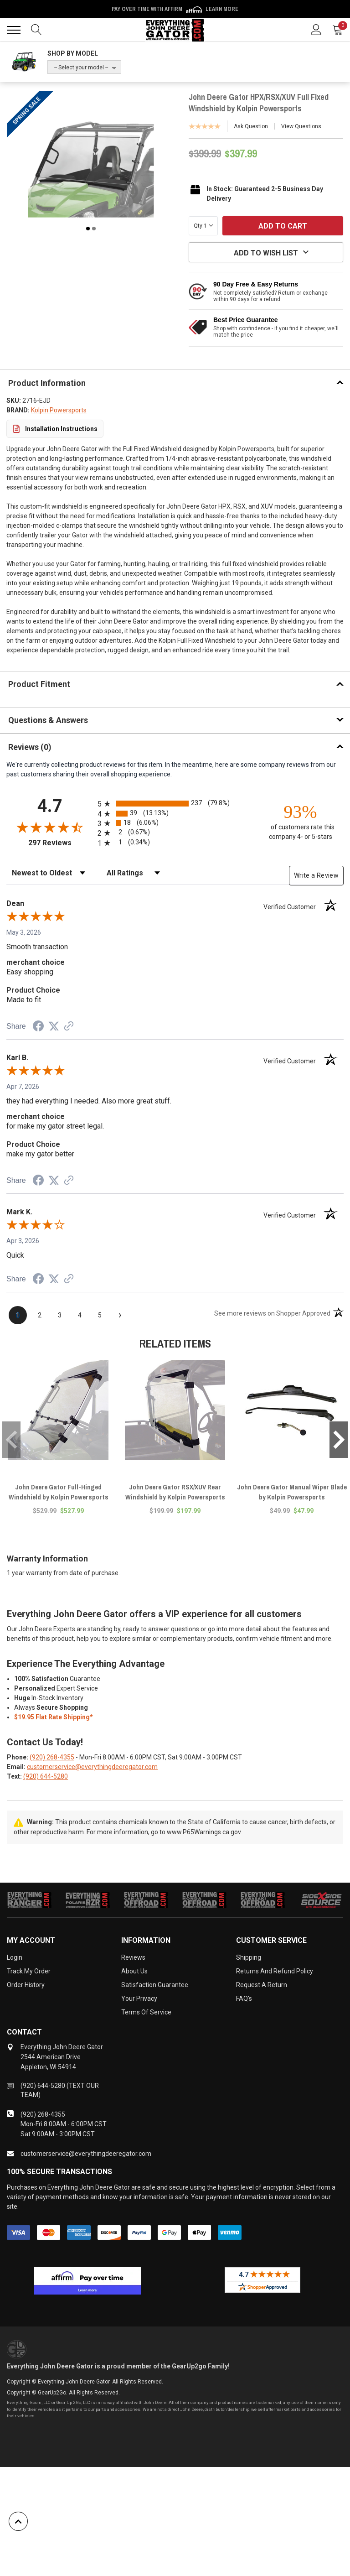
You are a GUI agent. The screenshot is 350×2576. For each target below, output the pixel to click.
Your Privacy (139, 1998)
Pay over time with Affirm (175, 9)
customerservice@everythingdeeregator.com (92, 1766)
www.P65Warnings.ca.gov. (204, 1832)
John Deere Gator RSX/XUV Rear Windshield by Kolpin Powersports (175, 1492)
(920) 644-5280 (45, 1776)
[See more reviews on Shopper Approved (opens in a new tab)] (69, 1026)
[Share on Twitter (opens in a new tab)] (53, 1026)
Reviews (133, 1957)
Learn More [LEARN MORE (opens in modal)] (222, 9)
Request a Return (261, 1984)
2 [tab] (94, 228)
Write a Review (316, 875)
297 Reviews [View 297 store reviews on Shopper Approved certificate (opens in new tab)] (60, 842)
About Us (134, 1971)
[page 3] (59, 1315)
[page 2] (39, 1315)
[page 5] (100, 1315)
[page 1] (18, 1315)
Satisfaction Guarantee (154, 1984)
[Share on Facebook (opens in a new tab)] (38, 1027)
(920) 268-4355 (52, 1757)
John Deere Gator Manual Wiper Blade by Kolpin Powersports (292, 1492)
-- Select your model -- (81, 67)
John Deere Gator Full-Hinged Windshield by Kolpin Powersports (58, 1492)
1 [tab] (88, 228)
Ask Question (251, 126)
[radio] (175, 804)
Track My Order (29, 1971)
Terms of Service (146, 2012)
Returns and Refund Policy (274, 1971)
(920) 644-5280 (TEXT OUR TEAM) (60, 2090)
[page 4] (79, 1315)
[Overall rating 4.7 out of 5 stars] (50, 827)
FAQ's (244, 1998)
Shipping (248, 1957)
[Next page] (120, 1315)
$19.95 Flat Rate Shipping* (53, 1717)
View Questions (301, 126)
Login (14, 1957)
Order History (26, 1984)
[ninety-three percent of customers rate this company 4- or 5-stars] (300, 821)
